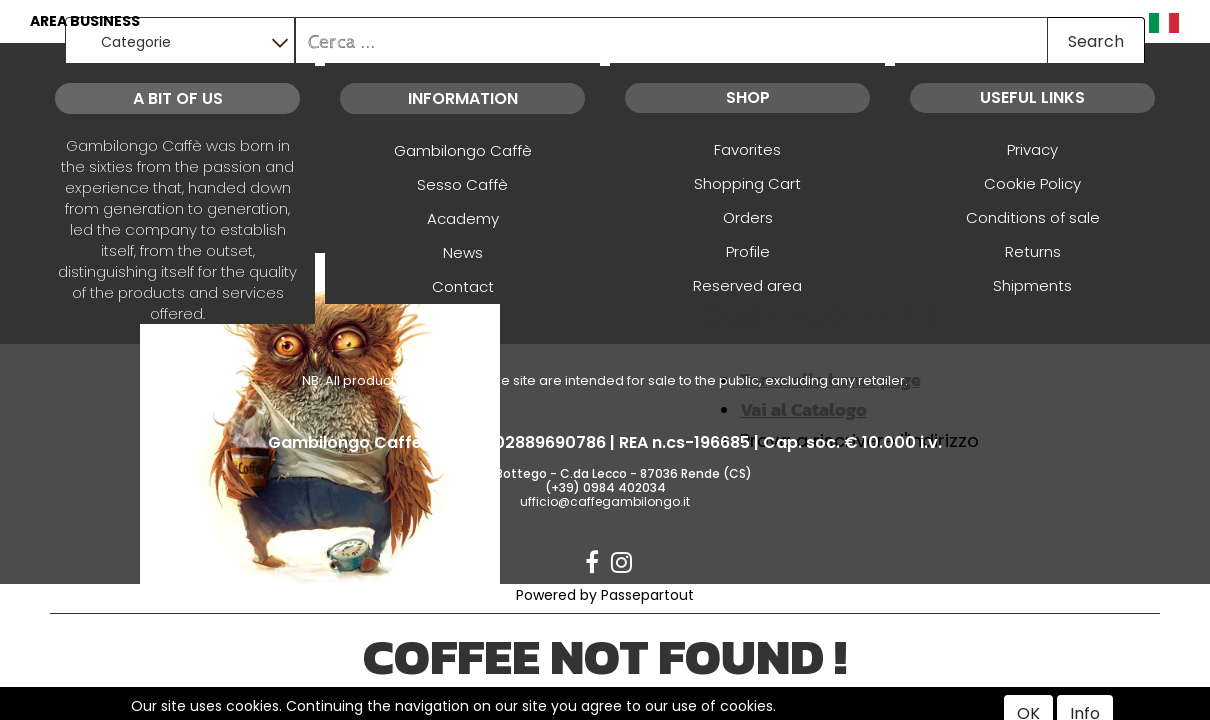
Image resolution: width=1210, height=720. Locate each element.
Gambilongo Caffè (463, 150)
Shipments (1032, 285)
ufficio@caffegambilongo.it (605, 501)
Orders (748, 217)
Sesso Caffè (462, 184)
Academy (463, 218)
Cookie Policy (1032, 183)
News (463, 252)
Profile (748, 251)
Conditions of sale (1033, 217)
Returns (1033, 251)
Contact (463, 286)
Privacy (1032, 149)
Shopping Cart (747, 183)
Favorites (747, 149)
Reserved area (747, 285)
